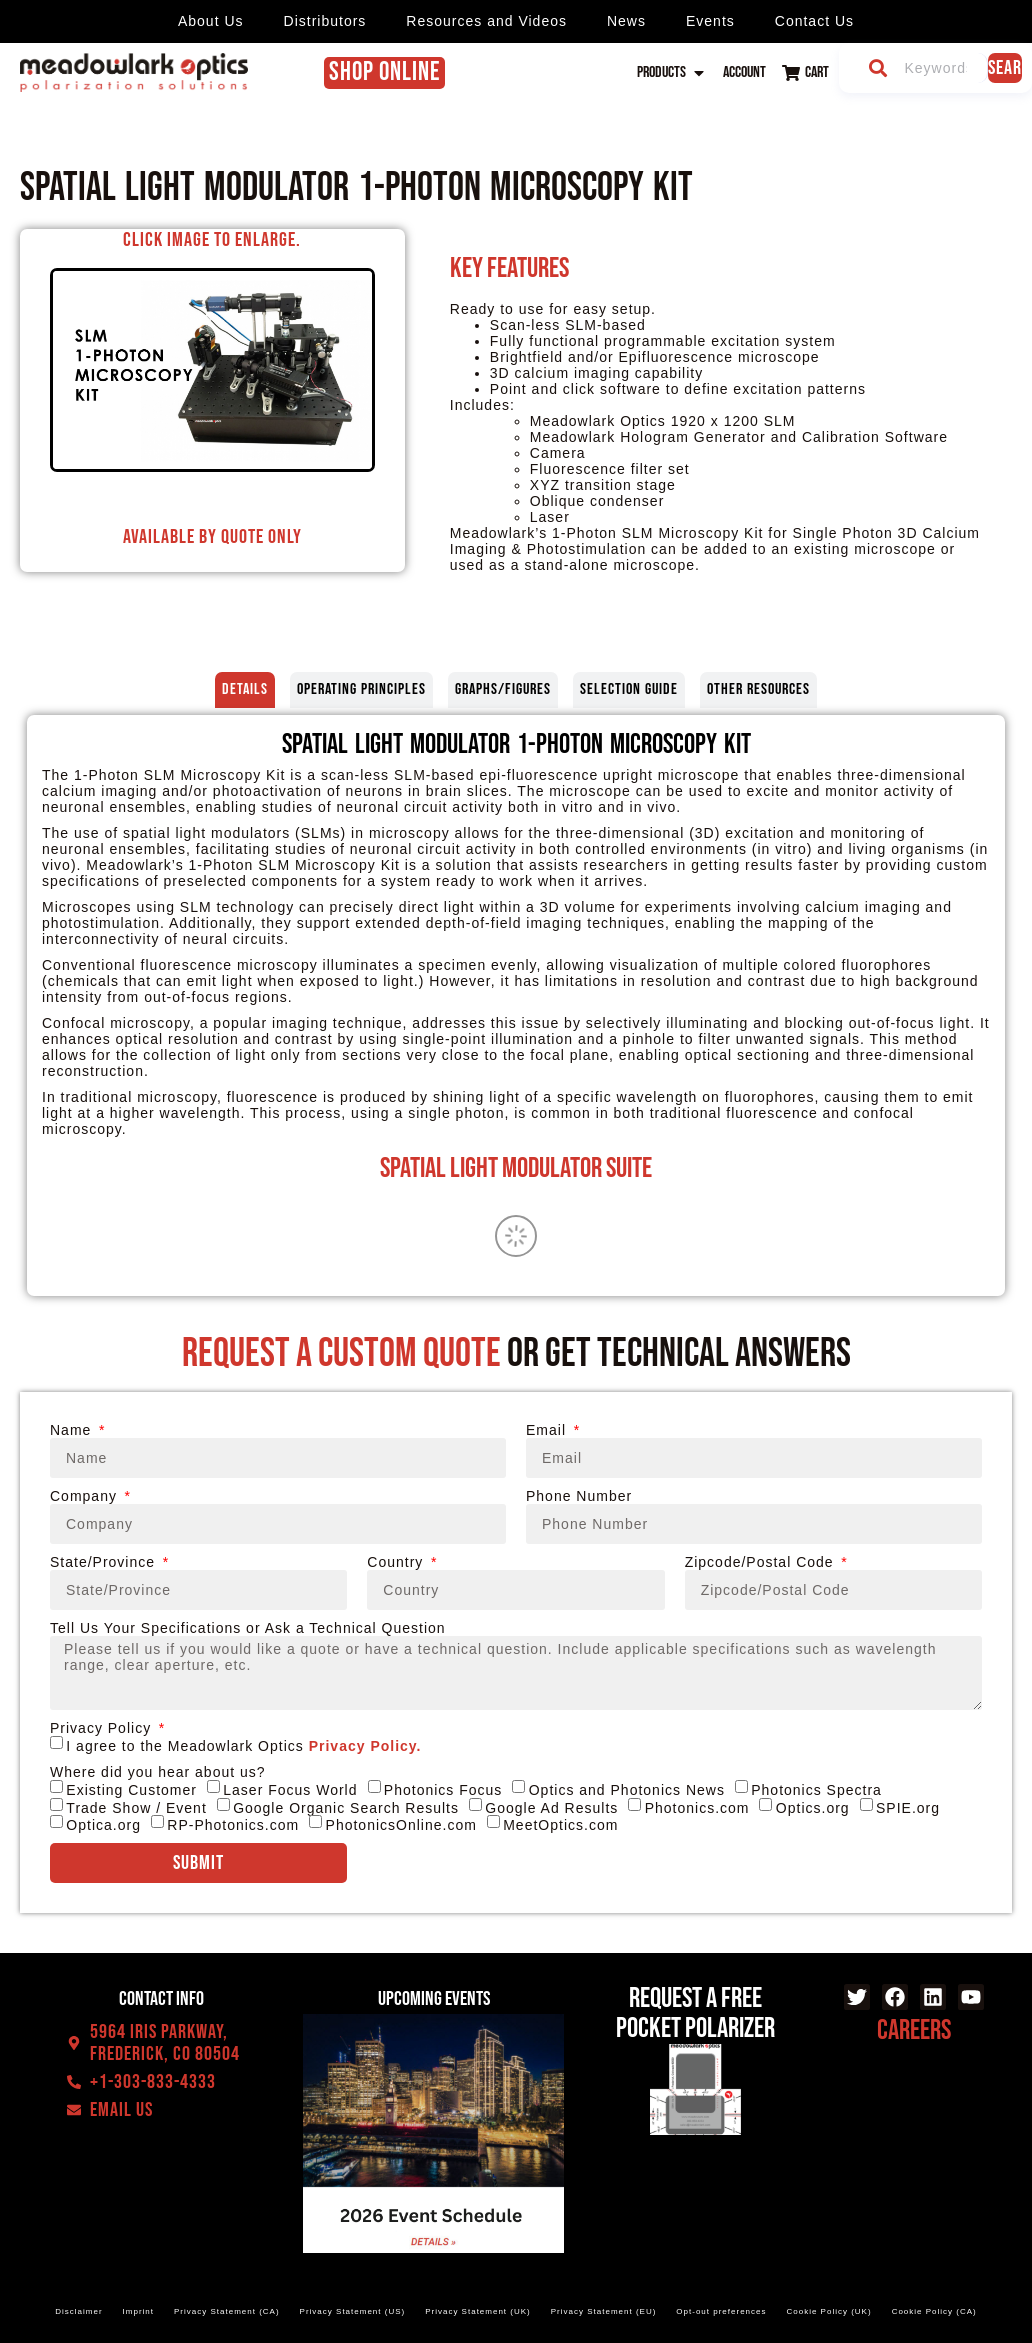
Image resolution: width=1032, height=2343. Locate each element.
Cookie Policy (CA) (934, 2311)
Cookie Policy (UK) (828, 2311)
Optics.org (813, 1807)
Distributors (325, 21)
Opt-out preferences (721, 2311)
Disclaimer (78, 2311)
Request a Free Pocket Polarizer (695, 2013)
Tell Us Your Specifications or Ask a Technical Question (248, 1628)
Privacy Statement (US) (353, 2311)
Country (397, 1562)
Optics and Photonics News (627, 1790)
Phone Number (579, 1496)
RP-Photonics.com (233, 1825)
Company (86, 1496)
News (626, 21)
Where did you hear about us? (158, 1772)
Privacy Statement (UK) (478, 2311)
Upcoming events (434, 1999)
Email (548, 1430)
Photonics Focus (443, 1790)
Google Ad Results (551, 1807)
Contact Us (814, 21)
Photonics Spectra (816, 1790)
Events (710, 21)
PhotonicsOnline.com (401, 1825)
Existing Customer (131, 1790)
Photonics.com (697, 1807)
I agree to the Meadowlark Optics (243, 1746)
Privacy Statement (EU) (604, 2311)
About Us (211, 21)
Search (1005, 68)
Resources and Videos (486, 21)
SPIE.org (908, 1807)
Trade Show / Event (136, 1807)
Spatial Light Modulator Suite (516, 1168)
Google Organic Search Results (346, 1807)
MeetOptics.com (560, 1825)
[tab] (245, 690)
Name (73, 1430)
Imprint (138, 2311)
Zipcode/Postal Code (762, 1562)
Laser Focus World (290, 1790)
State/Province (105, 1562)
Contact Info (161, 1999)
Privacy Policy (103, 1728)
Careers (914, 2030)
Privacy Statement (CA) (227, 2311)
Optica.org (103, 1825)
